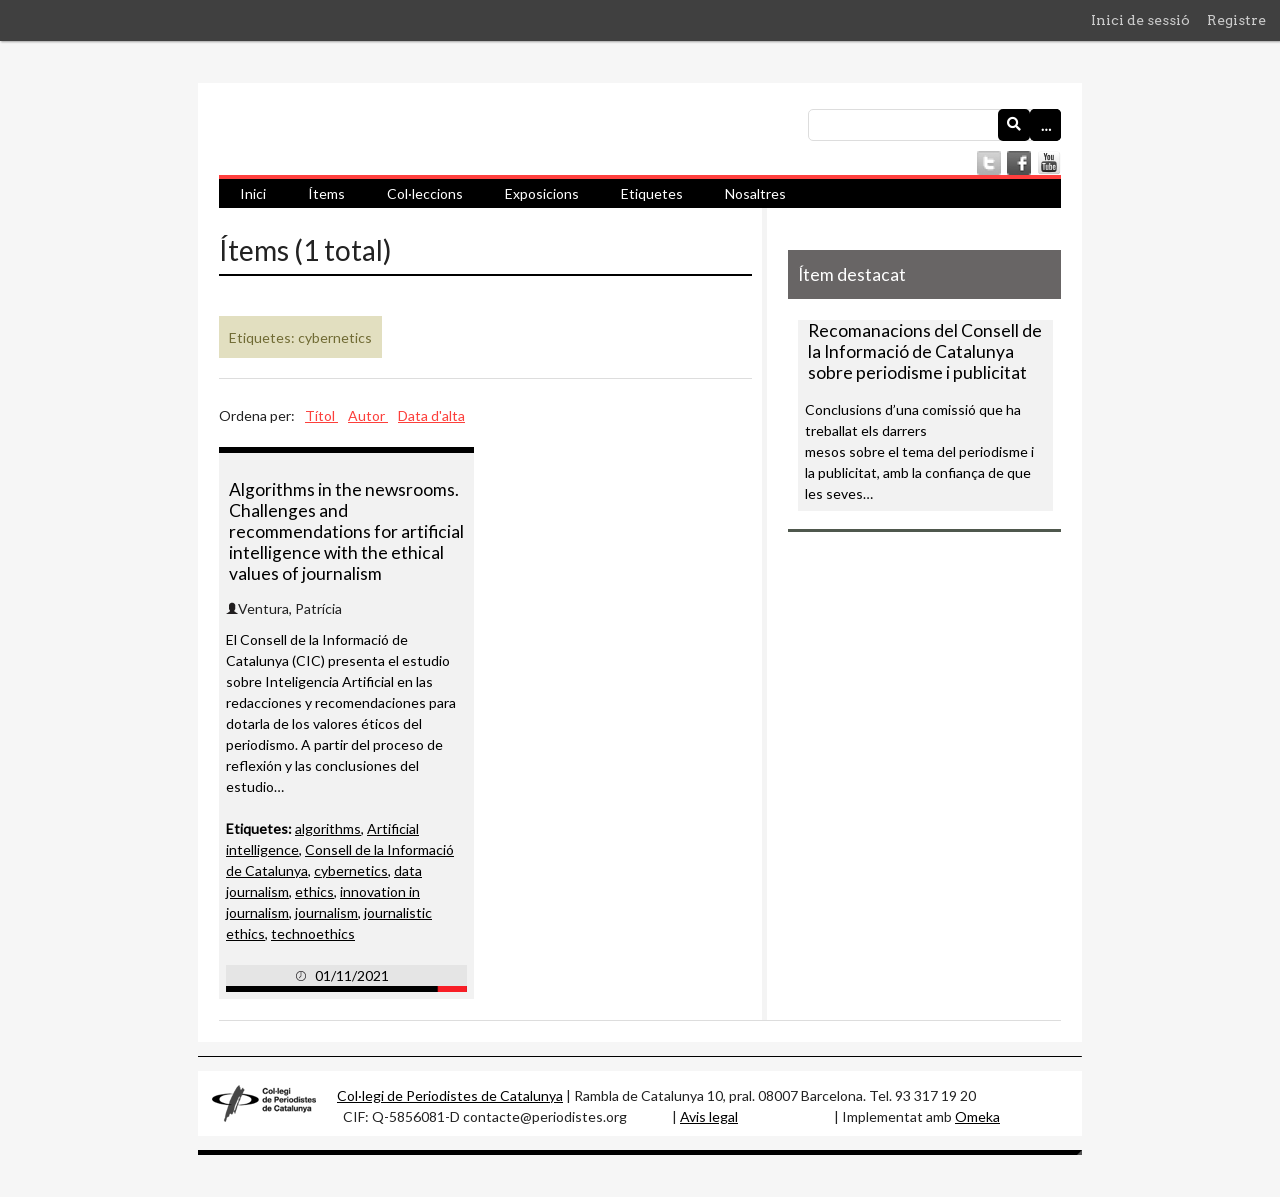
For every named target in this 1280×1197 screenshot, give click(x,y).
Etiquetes (652, 193)
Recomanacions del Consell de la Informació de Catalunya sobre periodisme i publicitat (925, 351)
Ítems (326, 193)
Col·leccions (425, 193)
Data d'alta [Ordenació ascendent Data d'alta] (431, 415)
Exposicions (542, 193)
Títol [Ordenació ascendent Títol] (321, 415)
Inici (253, 193)
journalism (326, 912)
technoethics (313, 933)
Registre (1236, 20)
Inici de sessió (1140, 20)
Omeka (977, 1116)
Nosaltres (755, 193)
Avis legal (709, 1116)
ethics (314, 891)
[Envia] (1014, 125)
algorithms (328, 828)
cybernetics (351, 870)
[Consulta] (934, 125)
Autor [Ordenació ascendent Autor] (368, 415)
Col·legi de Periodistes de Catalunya (450, 1095)
